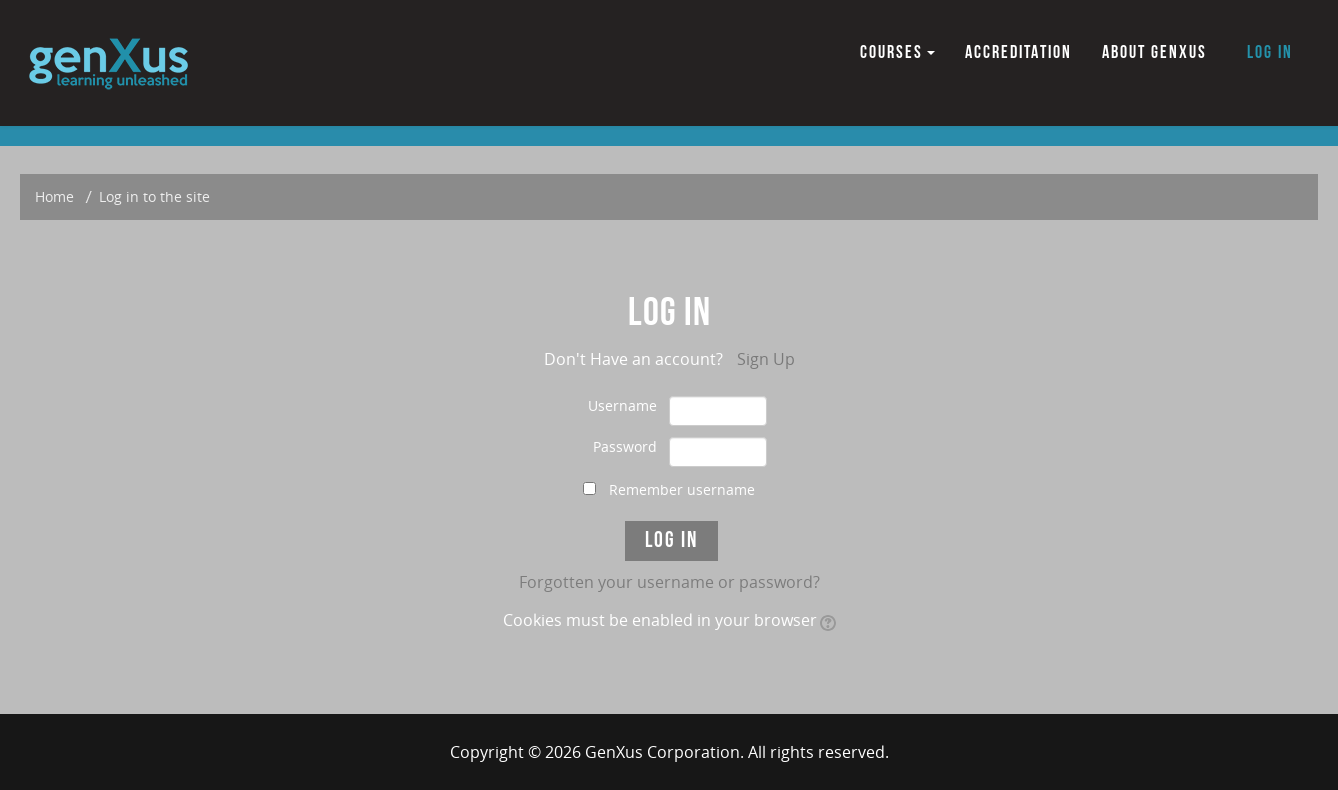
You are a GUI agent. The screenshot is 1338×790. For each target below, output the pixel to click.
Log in (1270, 52)
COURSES (897, 52)
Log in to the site (154, 196)
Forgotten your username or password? (669, 582)
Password (625, 446)
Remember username (682, 489)
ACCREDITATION (1018, 52)
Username (622, 405)
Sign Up (766, 359)
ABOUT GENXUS (1154, 52)
